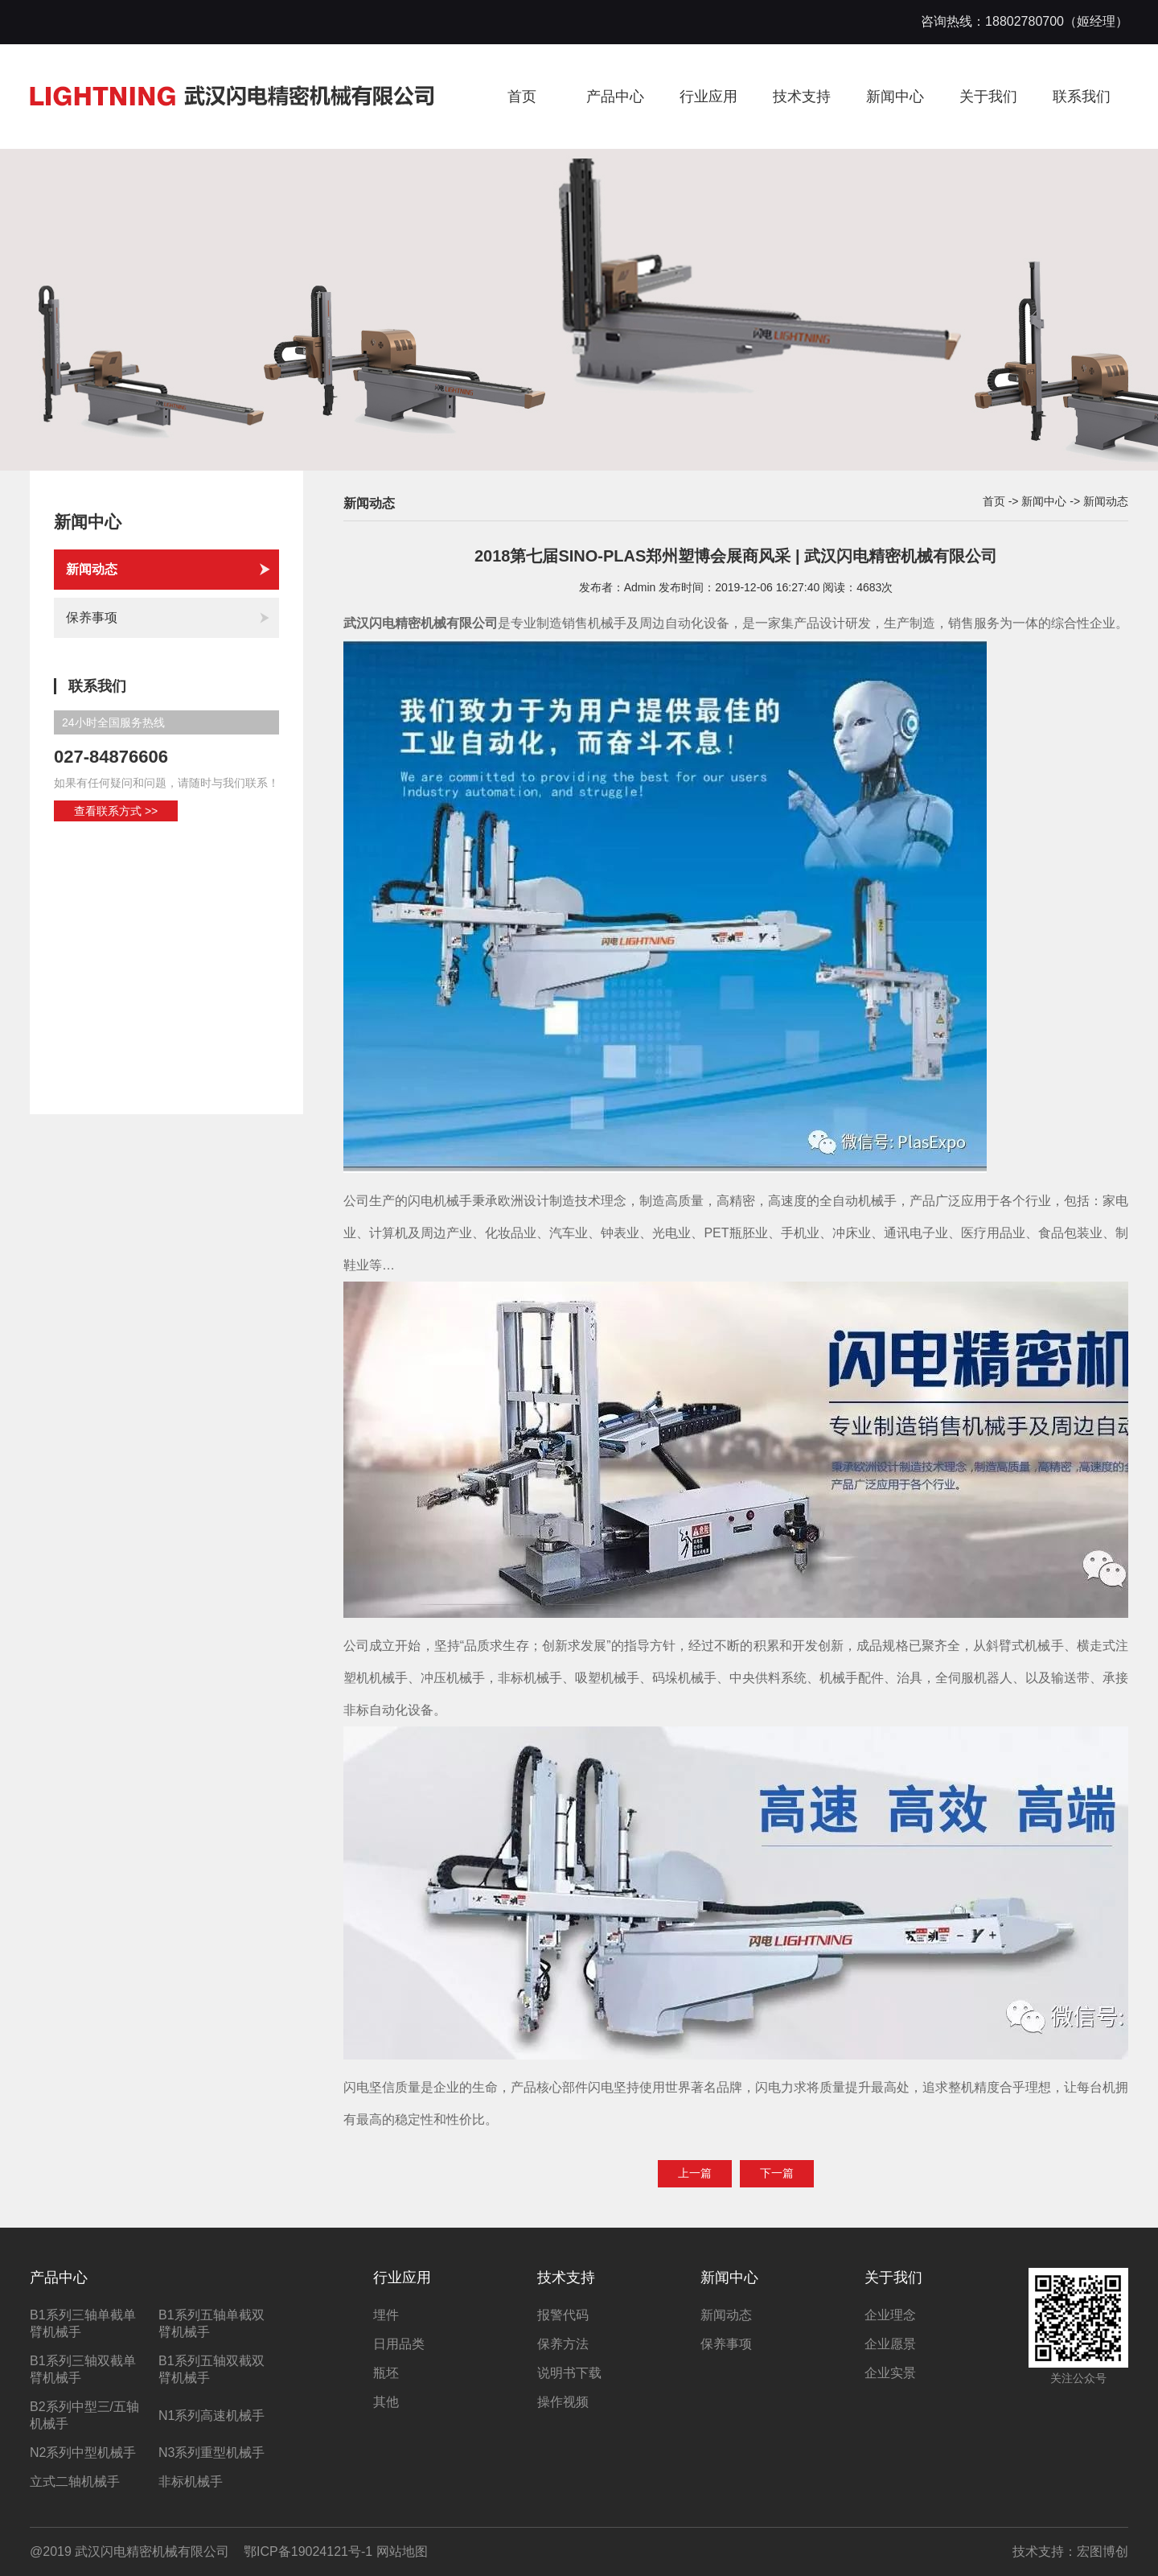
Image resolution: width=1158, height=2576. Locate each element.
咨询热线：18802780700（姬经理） (1024, 21)
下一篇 (777, 2173)
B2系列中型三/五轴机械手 (84, 2415)
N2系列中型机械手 (83, 2452)
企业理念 (890, 2315)
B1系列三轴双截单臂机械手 (83, 2369)
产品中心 (615, 96)
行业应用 (708, 96)
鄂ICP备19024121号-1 (308, 2551)
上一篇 (695, 2173)
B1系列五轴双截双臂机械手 (211, 2369)
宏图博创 (1102, 2551)
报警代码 (563, 2315)
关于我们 (988, 96)
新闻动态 (168, 569)
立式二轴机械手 (75, 2481)
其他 (386, 2402)
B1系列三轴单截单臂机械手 (83, 2323)
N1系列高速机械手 (211, 2415)
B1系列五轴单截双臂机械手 (211, 2323)
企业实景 (890, 2373)
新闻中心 (895, 96)
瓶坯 (386, 2373)
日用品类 (399, 2344)
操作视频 (563, 2402)
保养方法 (563, 2344)
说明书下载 (569, 2373)
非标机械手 (190, 2481)
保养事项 (168, 618)
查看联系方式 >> (116, 810)
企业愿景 (890, 2344)
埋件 (386, 2315)
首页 (521, 96)
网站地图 (402, 2551)
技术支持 (802, 96)
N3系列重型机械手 (211, 2452)
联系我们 (1082, 96)
